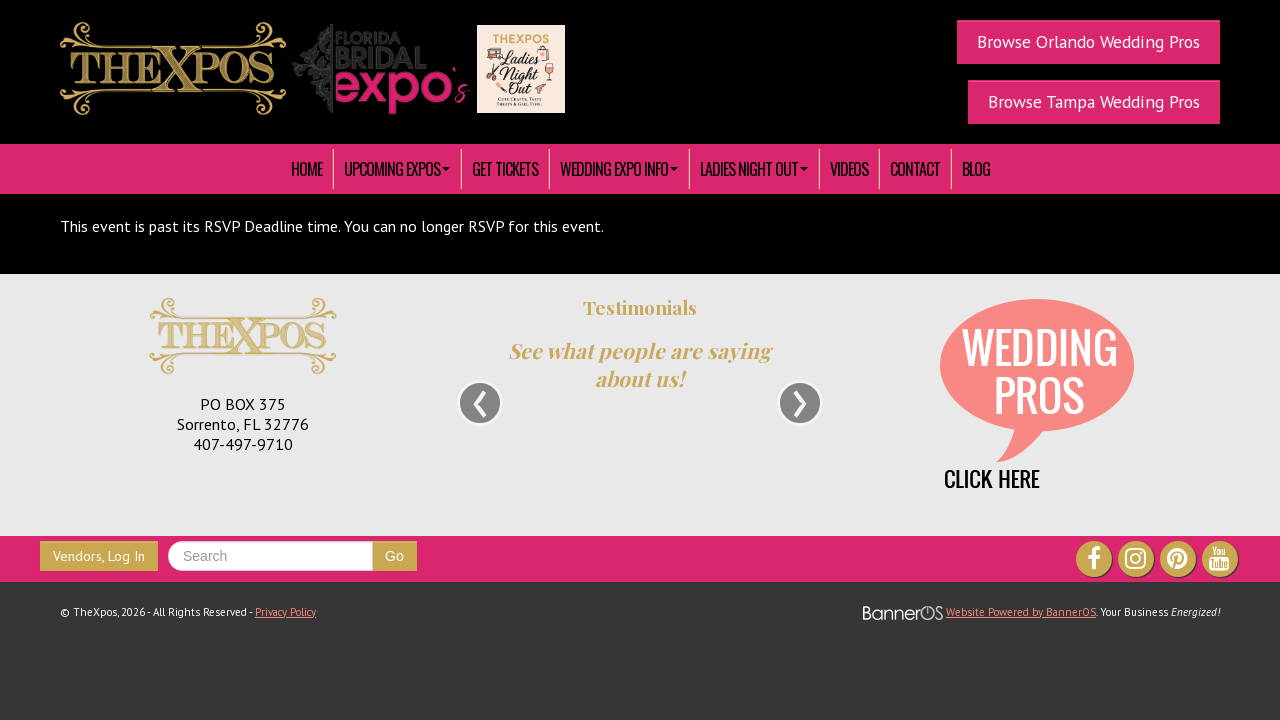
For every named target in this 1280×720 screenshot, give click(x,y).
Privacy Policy (285, 612)
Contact (915, 169)
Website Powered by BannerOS (1021, 612)
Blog (976, 169)
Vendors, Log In (99, 556)
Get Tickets (505, 169)
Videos (849, 169)
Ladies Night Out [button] (754, 169)
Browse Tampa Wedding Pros (1094, 101)
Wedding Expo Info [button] (619, 169)
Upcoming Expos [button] (397, 169)
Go (394, 556)
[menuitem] (307, 169)
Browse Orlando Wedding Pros (1088, 41)
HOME (306, 169)
